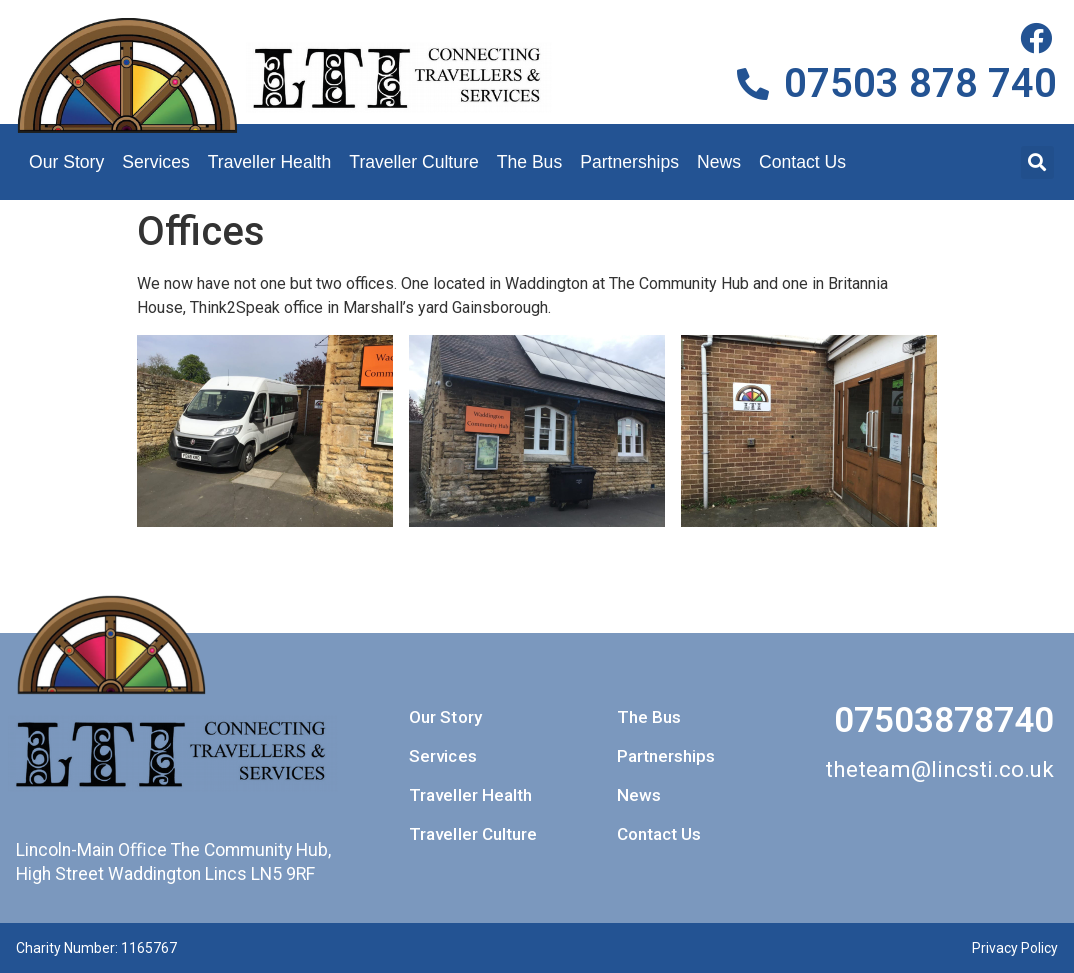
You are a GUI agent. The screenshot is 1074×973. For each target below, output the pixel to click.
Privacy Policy (1015, 948)
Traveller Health (270, 162)
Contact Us (802, 162)
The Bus (530, 162)
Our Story (66, 162)
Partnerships (629, 162)
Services (155, 162)
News (719, 162)
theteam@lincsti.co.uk (939, 769)
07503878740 (944, 720)
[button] (1037, 162)
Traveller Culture (413, 162)
